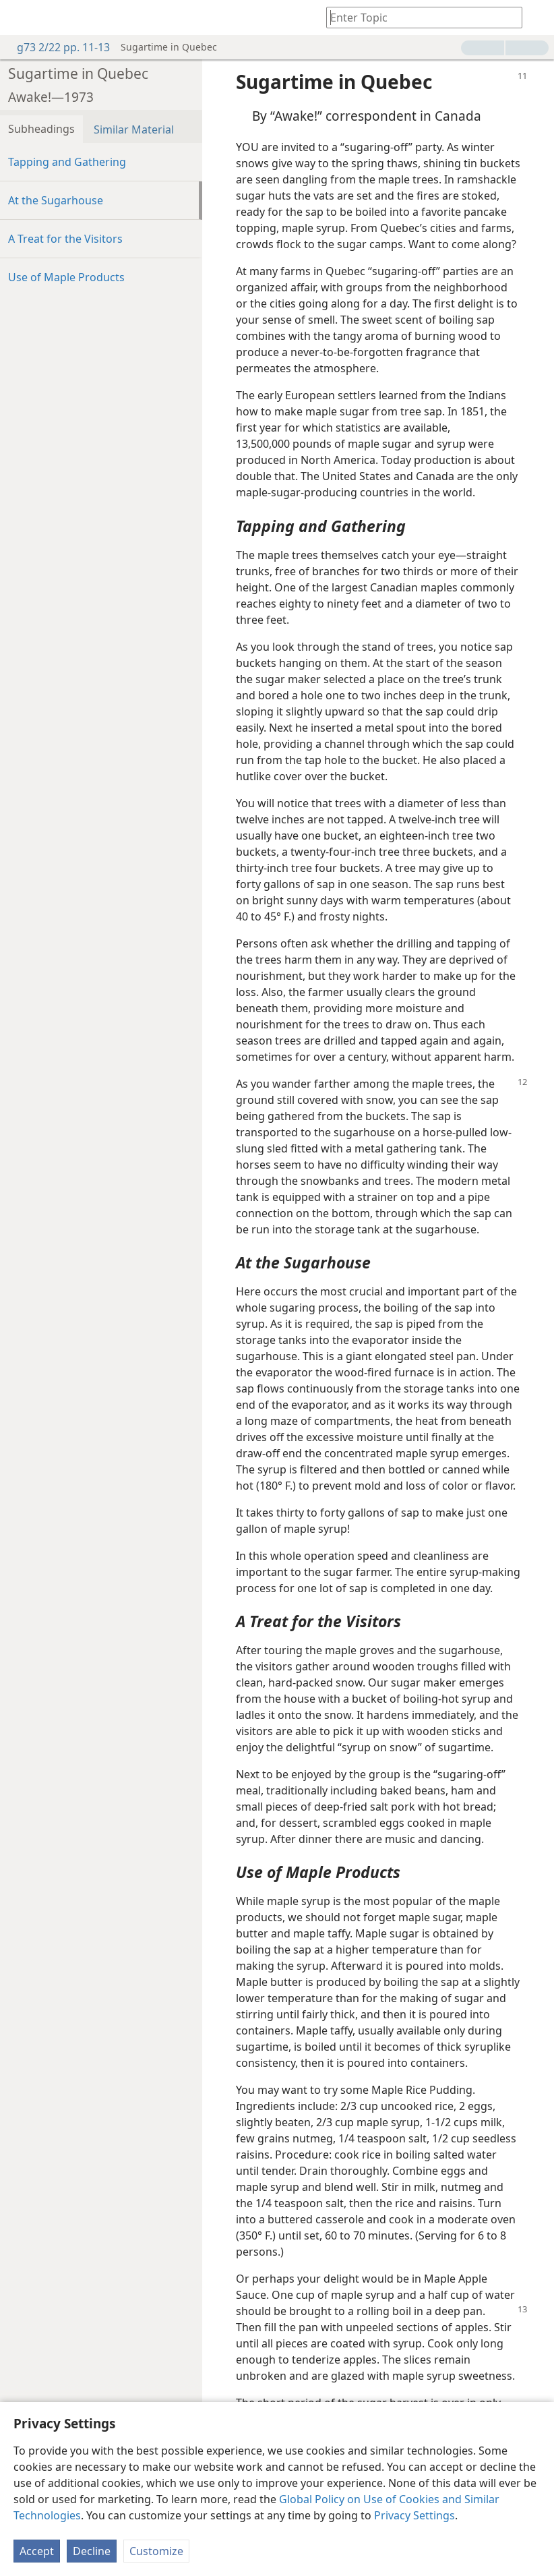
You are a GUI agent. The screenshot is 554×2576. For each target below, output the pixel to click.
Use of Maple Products (66, 277)
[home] (20, 17)
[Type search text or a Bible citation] (417, 17)
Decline (92, 2551)
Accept (37, 2551)
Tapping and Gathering (67, 161)
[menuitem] (20, 17)
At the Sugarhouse (55, 200)
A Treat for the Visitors (65, 238)
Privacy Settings (414, 2515)
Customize (156, 2551)
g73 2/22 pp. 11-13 (56, 47)
